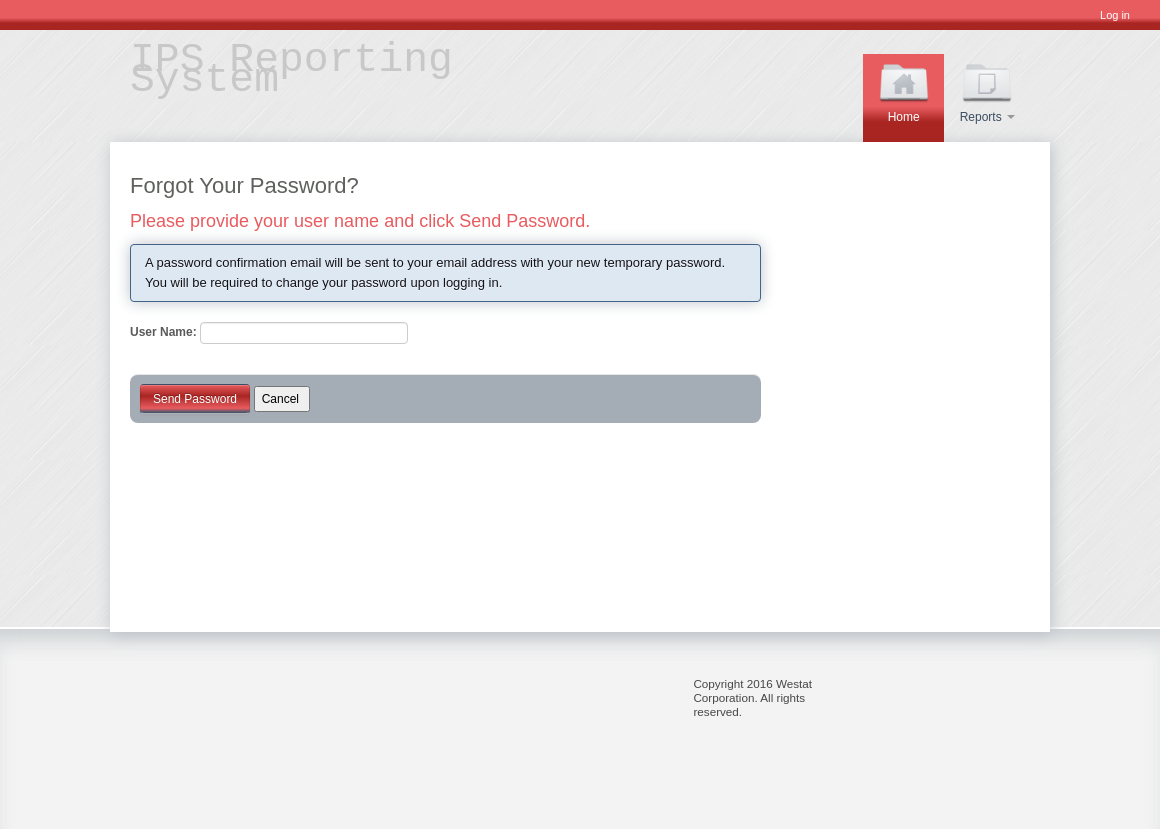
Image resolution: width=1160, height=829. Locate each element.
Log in (1115, 15)
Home (904, 90)
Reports (987, 90)
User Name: (163, 332)
